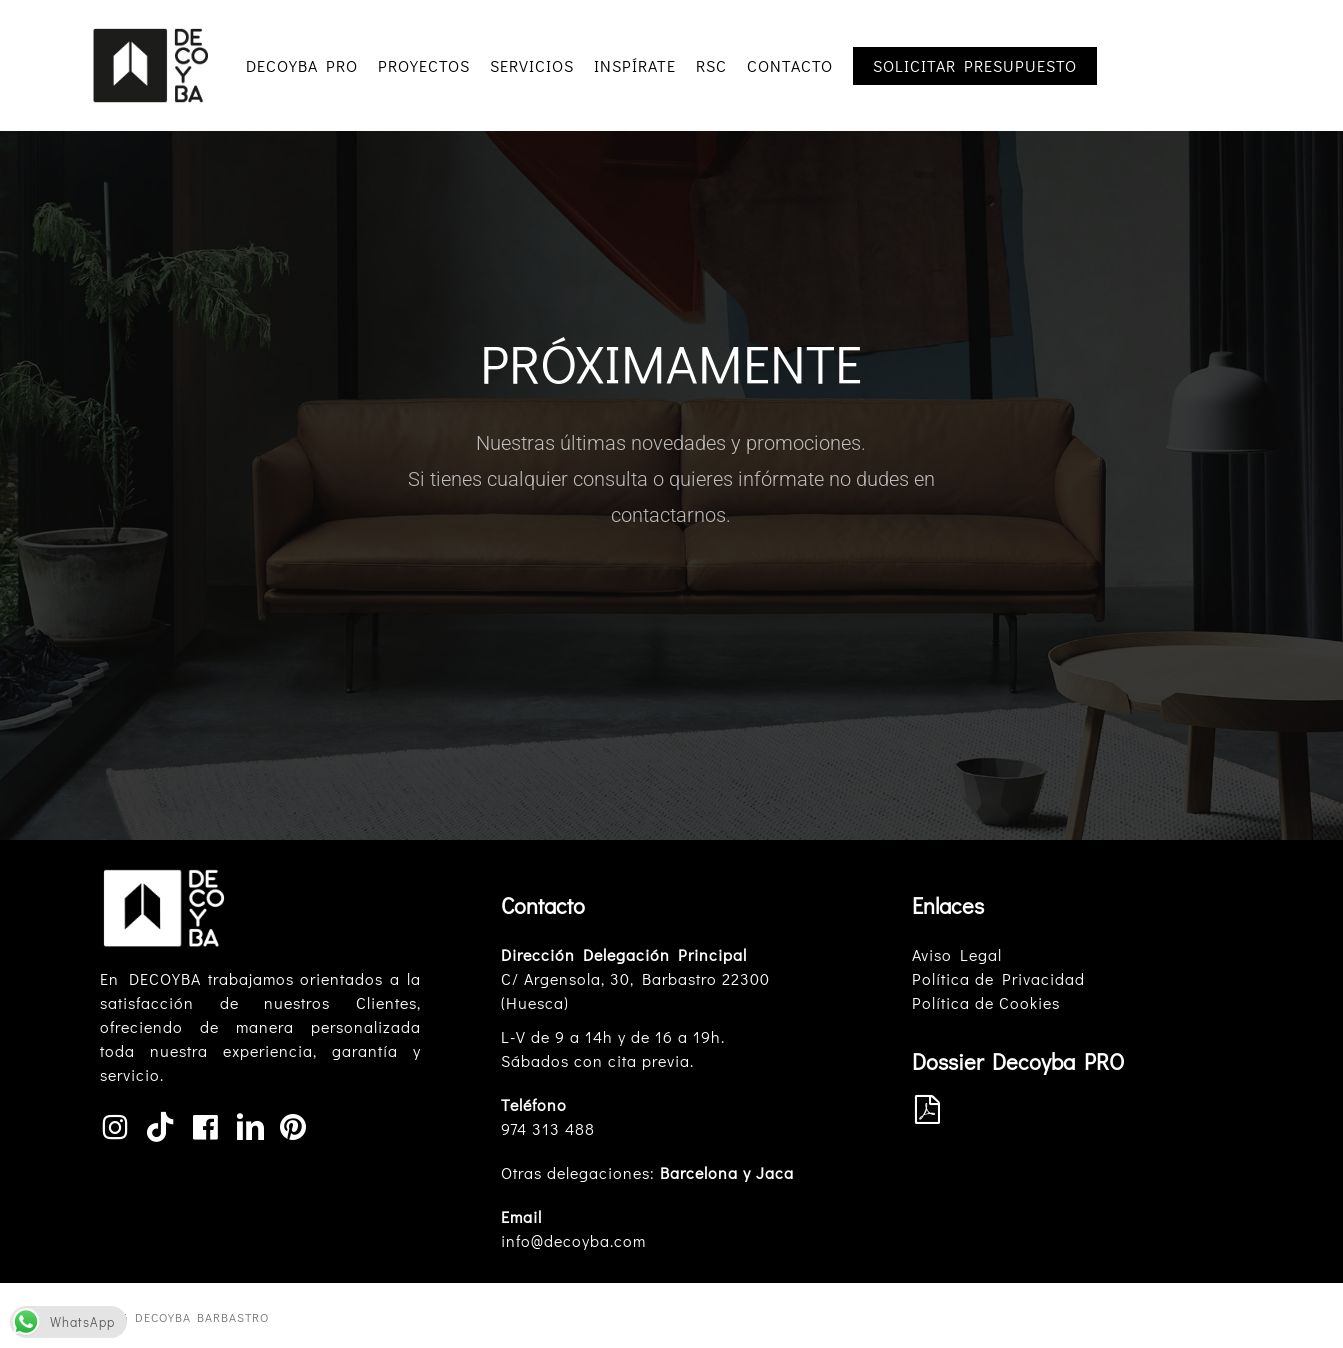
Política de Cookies (986, 1002)
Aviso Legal (957, 954)
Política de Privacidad (998, 978)
